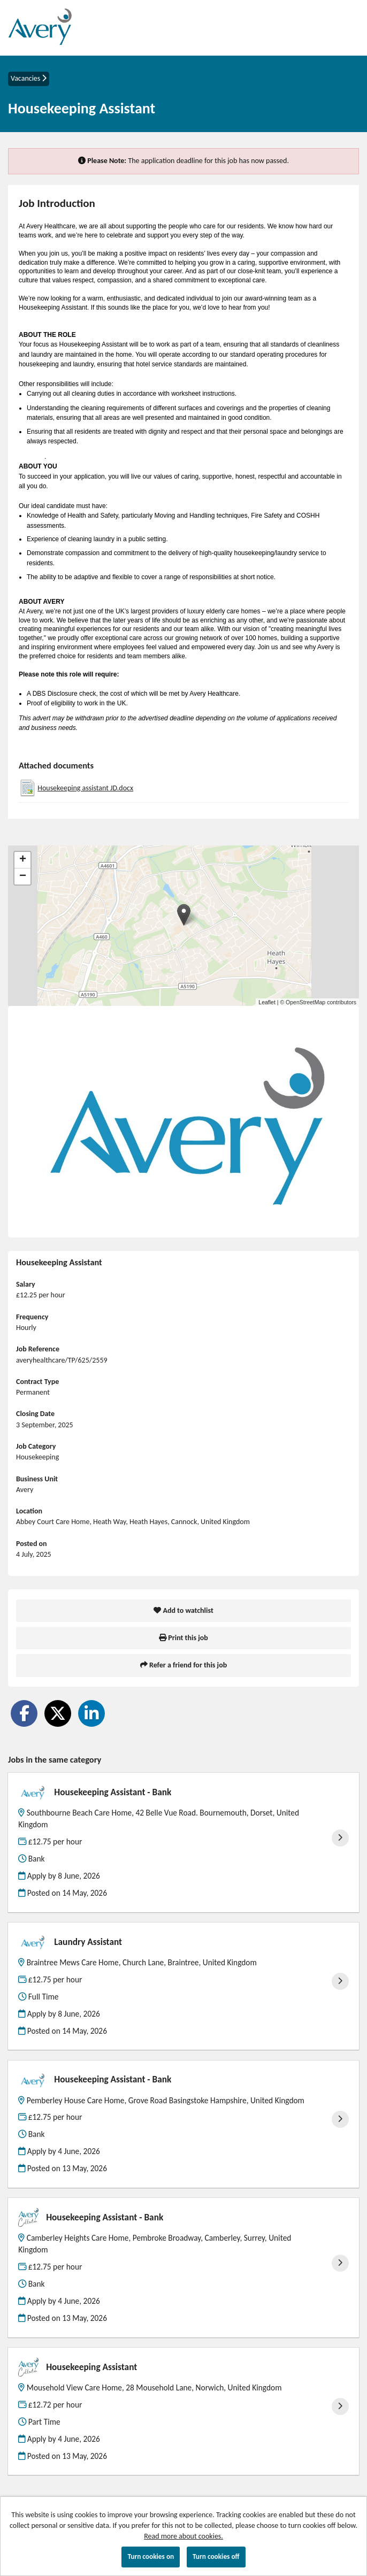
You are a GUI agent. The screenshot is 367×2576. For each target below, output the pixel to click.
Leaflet (267, 1002)
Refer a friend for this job (183, 1665)
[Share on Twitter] (57, 1713)
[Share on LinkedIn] (91, 1713)
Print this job (183, 1637)
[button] (183, 915)
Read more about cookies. (183, 2536)
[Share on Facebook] (24, 1713)
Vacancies (29, 78)
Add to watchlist (183, 1610)
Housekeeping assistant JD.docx (85, 788)
